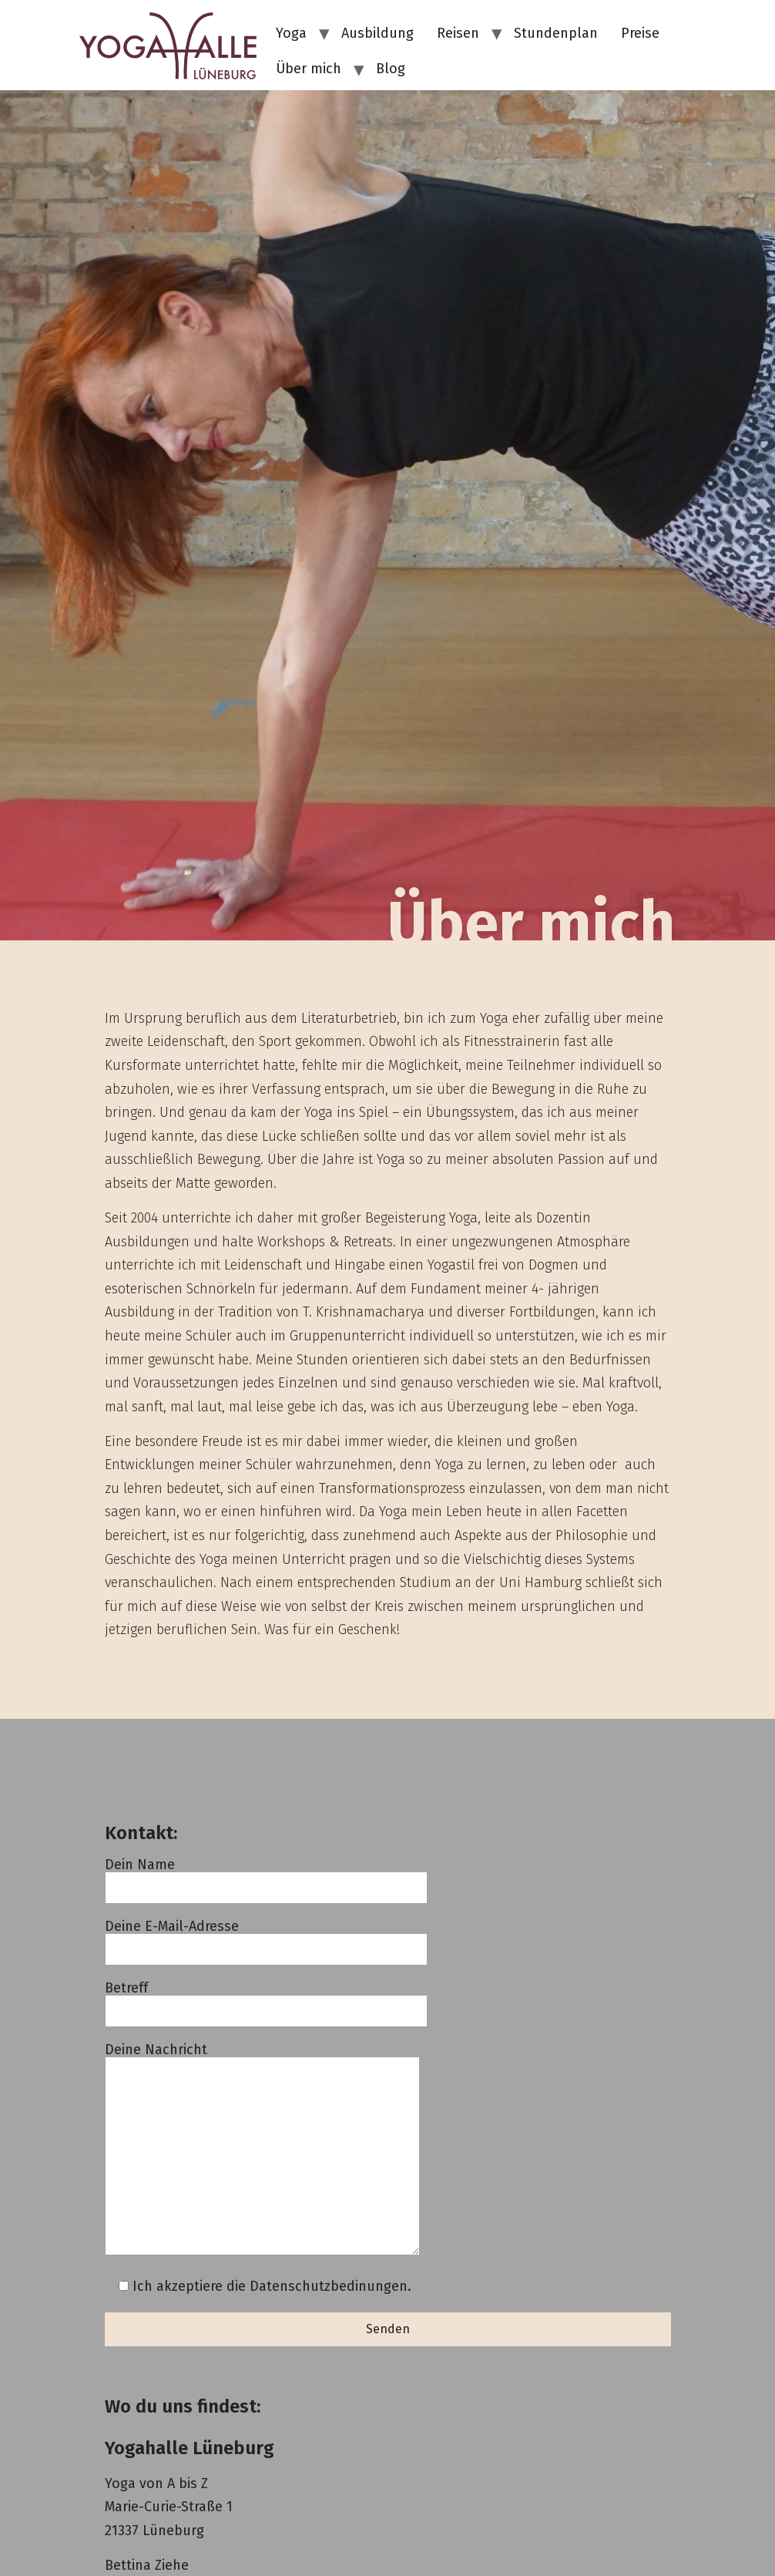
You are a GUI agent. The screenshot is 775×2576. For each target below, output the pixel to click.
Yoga (291, 33)
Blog (390, 68)
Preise (640, 33)
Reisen (458, 33)
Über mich (308, 68)
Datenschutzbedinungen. (330, 2286)
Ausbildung (377, 33)
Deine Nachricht (262, 2150)
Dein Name (266, 1876)
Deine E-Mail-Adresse (266, 1938)
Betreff (266, 2000)
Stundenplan (556, 33)
